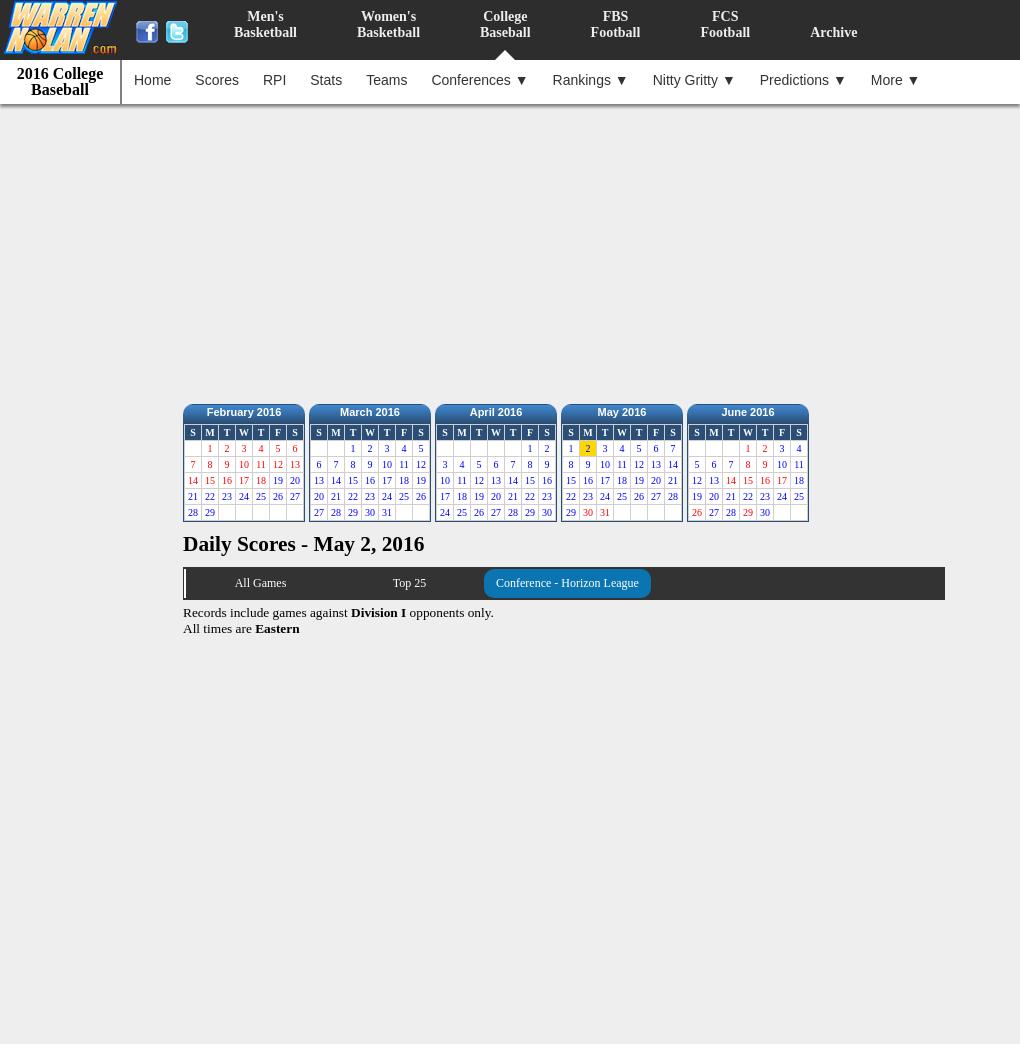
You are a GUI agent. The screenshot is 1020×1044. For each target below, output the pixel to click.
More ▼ (896, 80)
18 (404, 480)
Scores (217, 80)
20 (295, 480)
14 (336, 480)
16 (370, 480)
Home (152, 80)
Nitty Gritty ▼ (694, 80)
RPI (274, 80)
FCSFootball (725, 24)
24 (244, 496)
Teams (386, 80)
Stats (326, 80)
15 (353, 480)
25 (261, 496)
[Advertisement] (515, 249)
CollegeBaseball (505, 24)
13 (319, 480)
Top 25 (410, 583)
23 (227, 496)
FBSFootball (616, 24)
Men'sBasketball (265, 24)
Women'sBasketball (388, 24)
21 (193, 496)
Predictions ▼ (803, 80)
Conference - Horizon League (567, 583)
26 (278, 496)
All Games (261, 583)
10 (387, 464)
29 (210, 512)
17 (387, 480)
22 (210, 496)
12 (421, 464)
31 (387, 512)
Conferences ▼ (479, 80)
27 (295, 496)
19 (278, 480)
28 (193, 512)
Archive (833, 32)
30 (370, 512)
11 (404, 464)
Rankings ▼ (591, 80)
